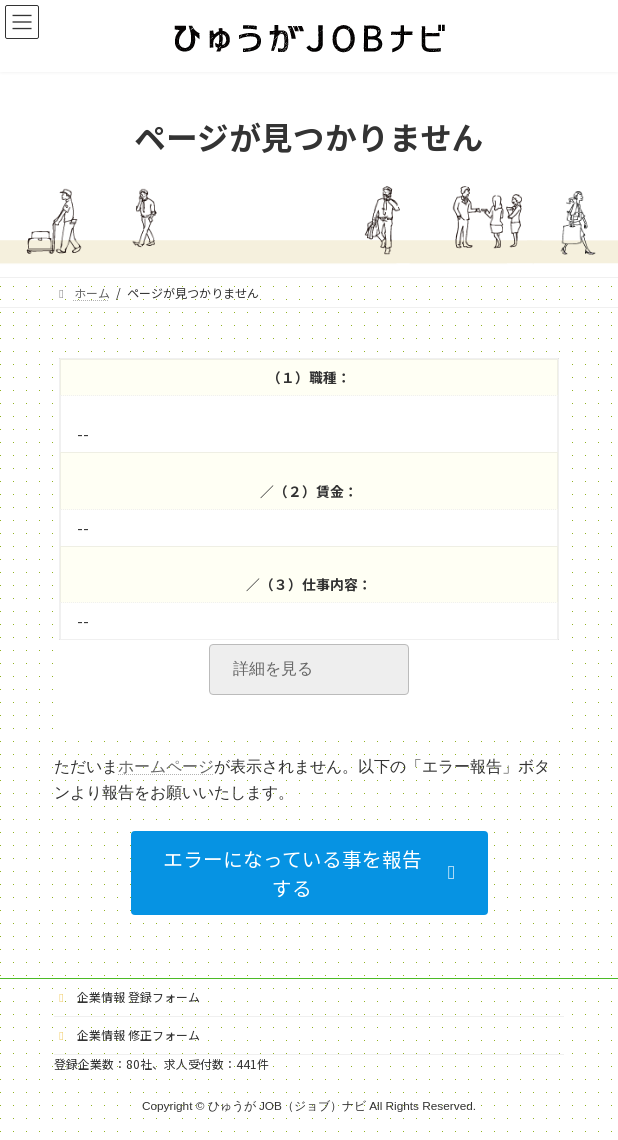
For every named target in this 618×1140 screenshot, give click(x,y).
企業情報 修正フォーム (127, 1034)
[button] (309, 873)
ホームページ (166, 766)
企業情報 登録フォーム (127, 996)
